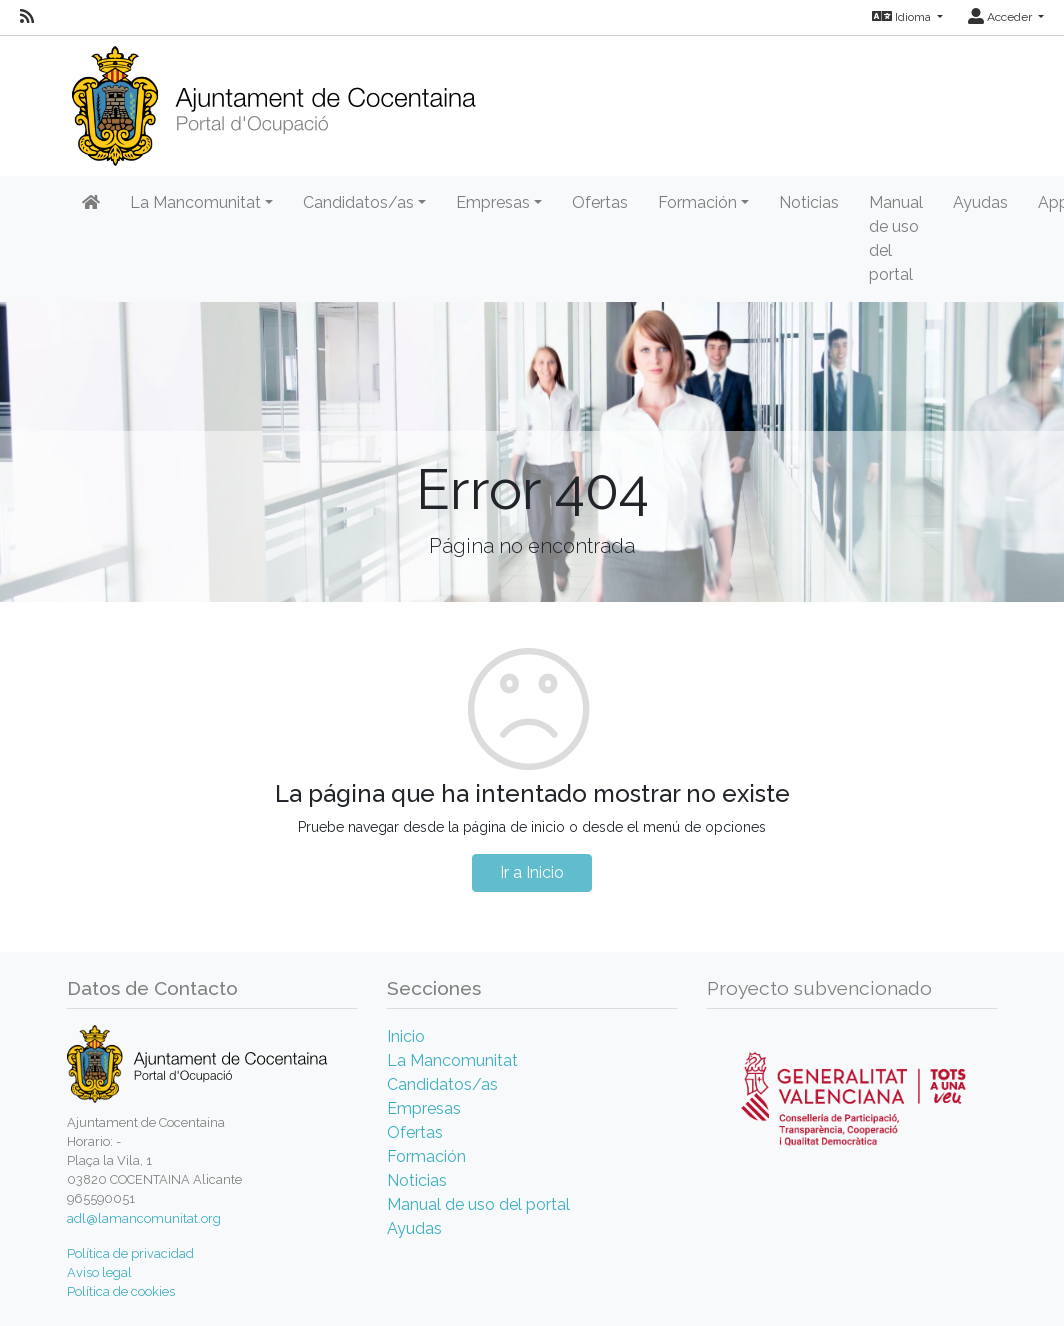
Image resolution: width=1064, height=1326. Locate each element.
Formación (426, 1156)
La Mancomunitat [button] (195, 202)
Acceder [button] (1001, 17)
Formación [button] (697, 202)
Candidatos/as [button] (358, 202)
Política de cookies (121, 1291)
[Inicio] (273, 99)
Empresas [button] (493, 202)
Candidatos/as (442, 1084)
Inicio (406, 1036)
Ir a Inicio (532, 872)
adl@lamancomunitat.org (144, 1218)
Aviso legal (99, 1272)
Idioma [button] (903, 17)
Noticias (809, 202)
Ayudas (980, 202)
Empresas (424, 1108)
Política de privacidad (130, 1253)
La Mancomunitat (452, 1060)
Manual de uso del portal (896, 238)
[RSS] (27, 17)
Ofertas (600, 202)
